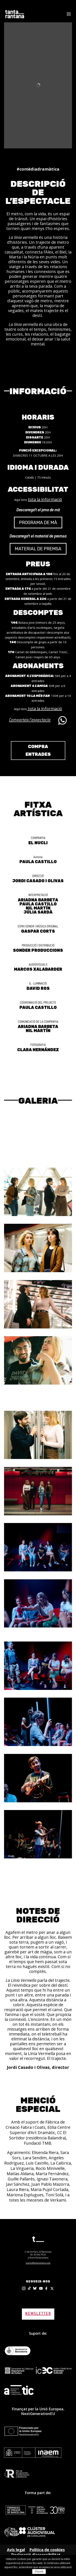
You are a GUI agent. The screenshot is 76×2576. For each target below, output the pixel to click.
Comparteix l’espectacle (30, 720)
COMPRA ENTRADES (38, 750)
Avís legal (16, 2549)
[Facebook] (47, 2288)
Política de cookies (47, 2549)
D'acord (39, 2571)
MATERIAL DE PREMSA (38, 549)
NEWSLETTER (38, 2314)
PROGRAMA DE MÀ (38, 522)
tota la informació (45, 499)
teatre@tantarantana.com (38, 2263)
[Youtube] (41, 2288)
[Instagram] (24, 2288)
